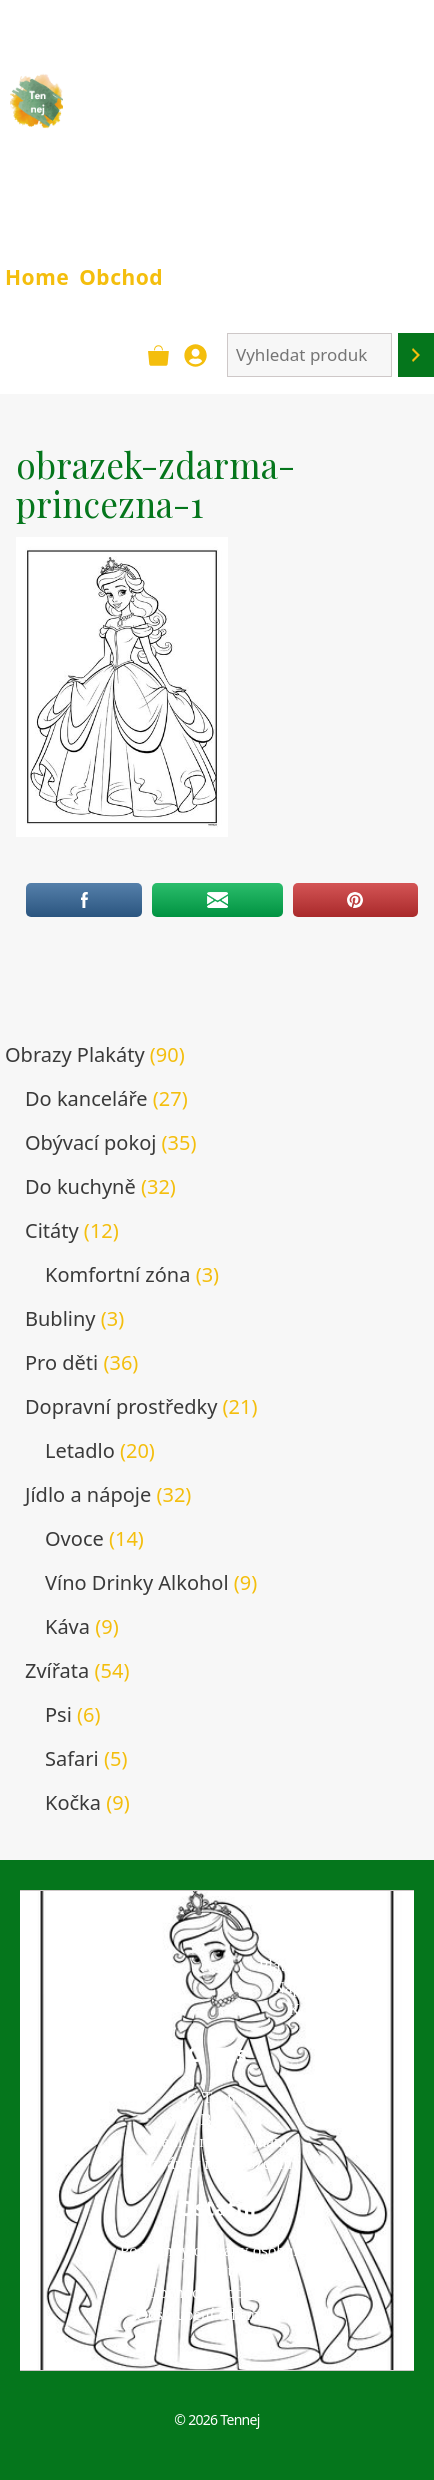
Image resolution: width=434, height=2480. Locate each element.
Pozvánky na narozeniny (216, 2163)
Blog (216, 2119)
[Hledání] (416, 355)
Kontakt (315, 2009)
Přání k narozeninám (217, 2141)
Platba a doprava (315, 1965)
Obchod (121, 277)
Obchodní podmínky (217, 2292)
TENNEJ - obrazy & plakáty (201, 114)
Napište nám (315, 1987)
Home (37, 277)
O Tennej (217, 2097)
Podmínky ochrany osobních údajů (217, 2260)
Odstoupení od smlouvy (217, 2314)
